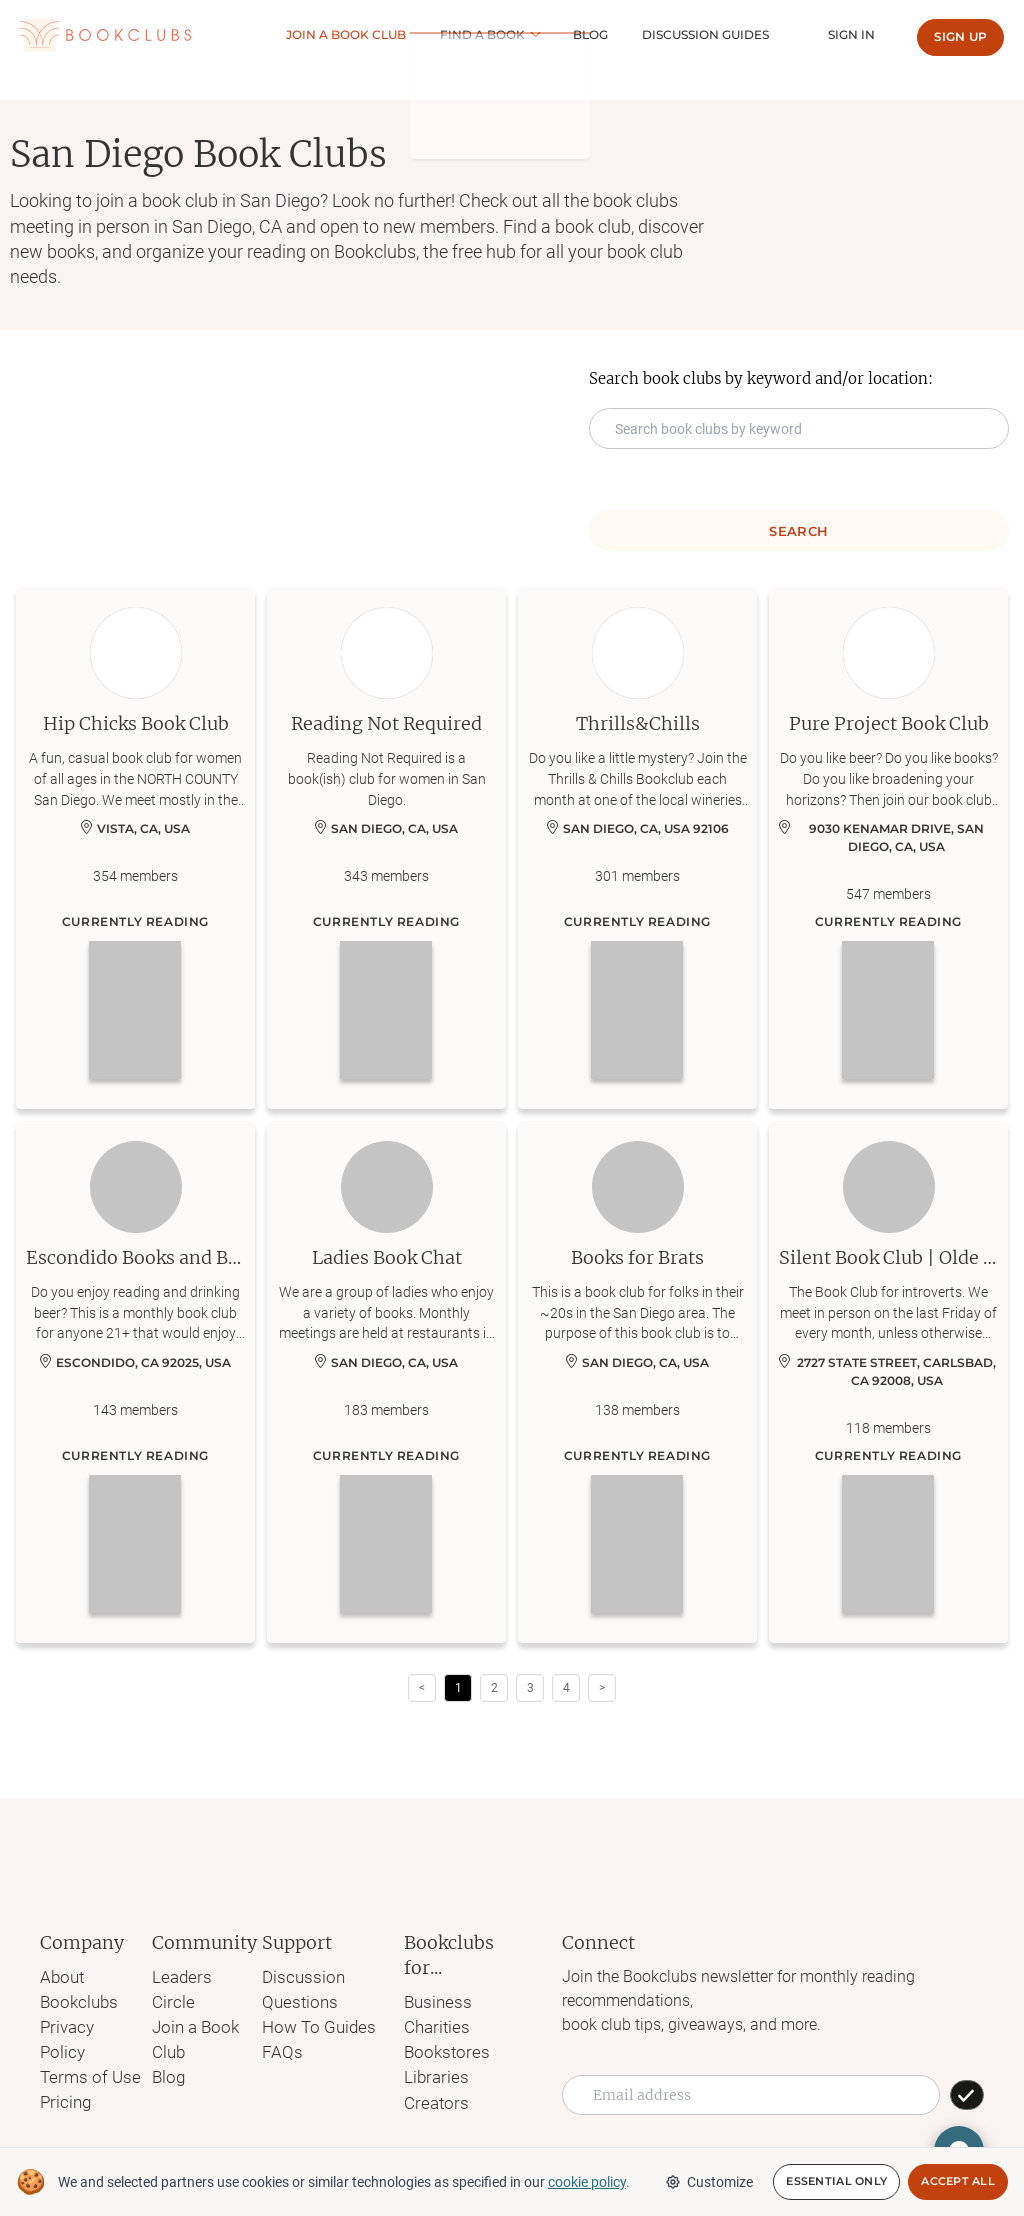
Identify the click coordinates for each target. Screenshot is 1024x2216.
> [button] (602, 1688)
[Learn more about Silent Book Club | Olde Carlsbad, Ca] (888, 1382)
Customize (709, 2182)
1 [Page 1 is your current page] (458, 1688)
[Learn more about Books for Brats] (637, 1382)
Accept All (958, 2182)
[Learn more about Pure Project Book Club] (888, 848)
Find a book (523, 34)
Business (432, 2001)
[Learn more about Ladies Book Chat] (386, 1382)
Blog (625, 34)
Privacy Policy (89, 2024)
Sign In (858, 34)
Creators (429, 2097)
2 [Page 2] (494, 1688)
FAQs (280, 2048)
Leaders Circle (200, 1976)
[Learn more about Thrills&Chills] (637, 848)
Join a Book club (401, 34)
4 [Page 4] (566, 1688)
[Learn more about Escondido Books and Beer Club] (135, 1382)
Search (798, 531)
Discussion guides (726, 34)
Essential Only (836, 2182)
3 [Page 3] (530, 1688)
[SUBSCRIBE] (967, 2095)
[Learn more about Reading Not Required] (386, 848)
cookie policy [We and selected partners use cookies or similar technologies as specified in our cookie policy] (587, 2182)
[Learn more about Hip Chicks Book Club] (135, 848)
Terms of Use (86, 2048)
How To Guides (315, 2024)
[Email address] (751, 2095)
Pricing (64, 2072)
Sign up (960, 36)
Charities (431, 2025)
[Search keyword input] (799, 428)
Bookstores (439, 2049)
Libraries (430, 2073)
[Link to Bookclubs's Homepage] (105, 35)
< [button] (422, 1688)
